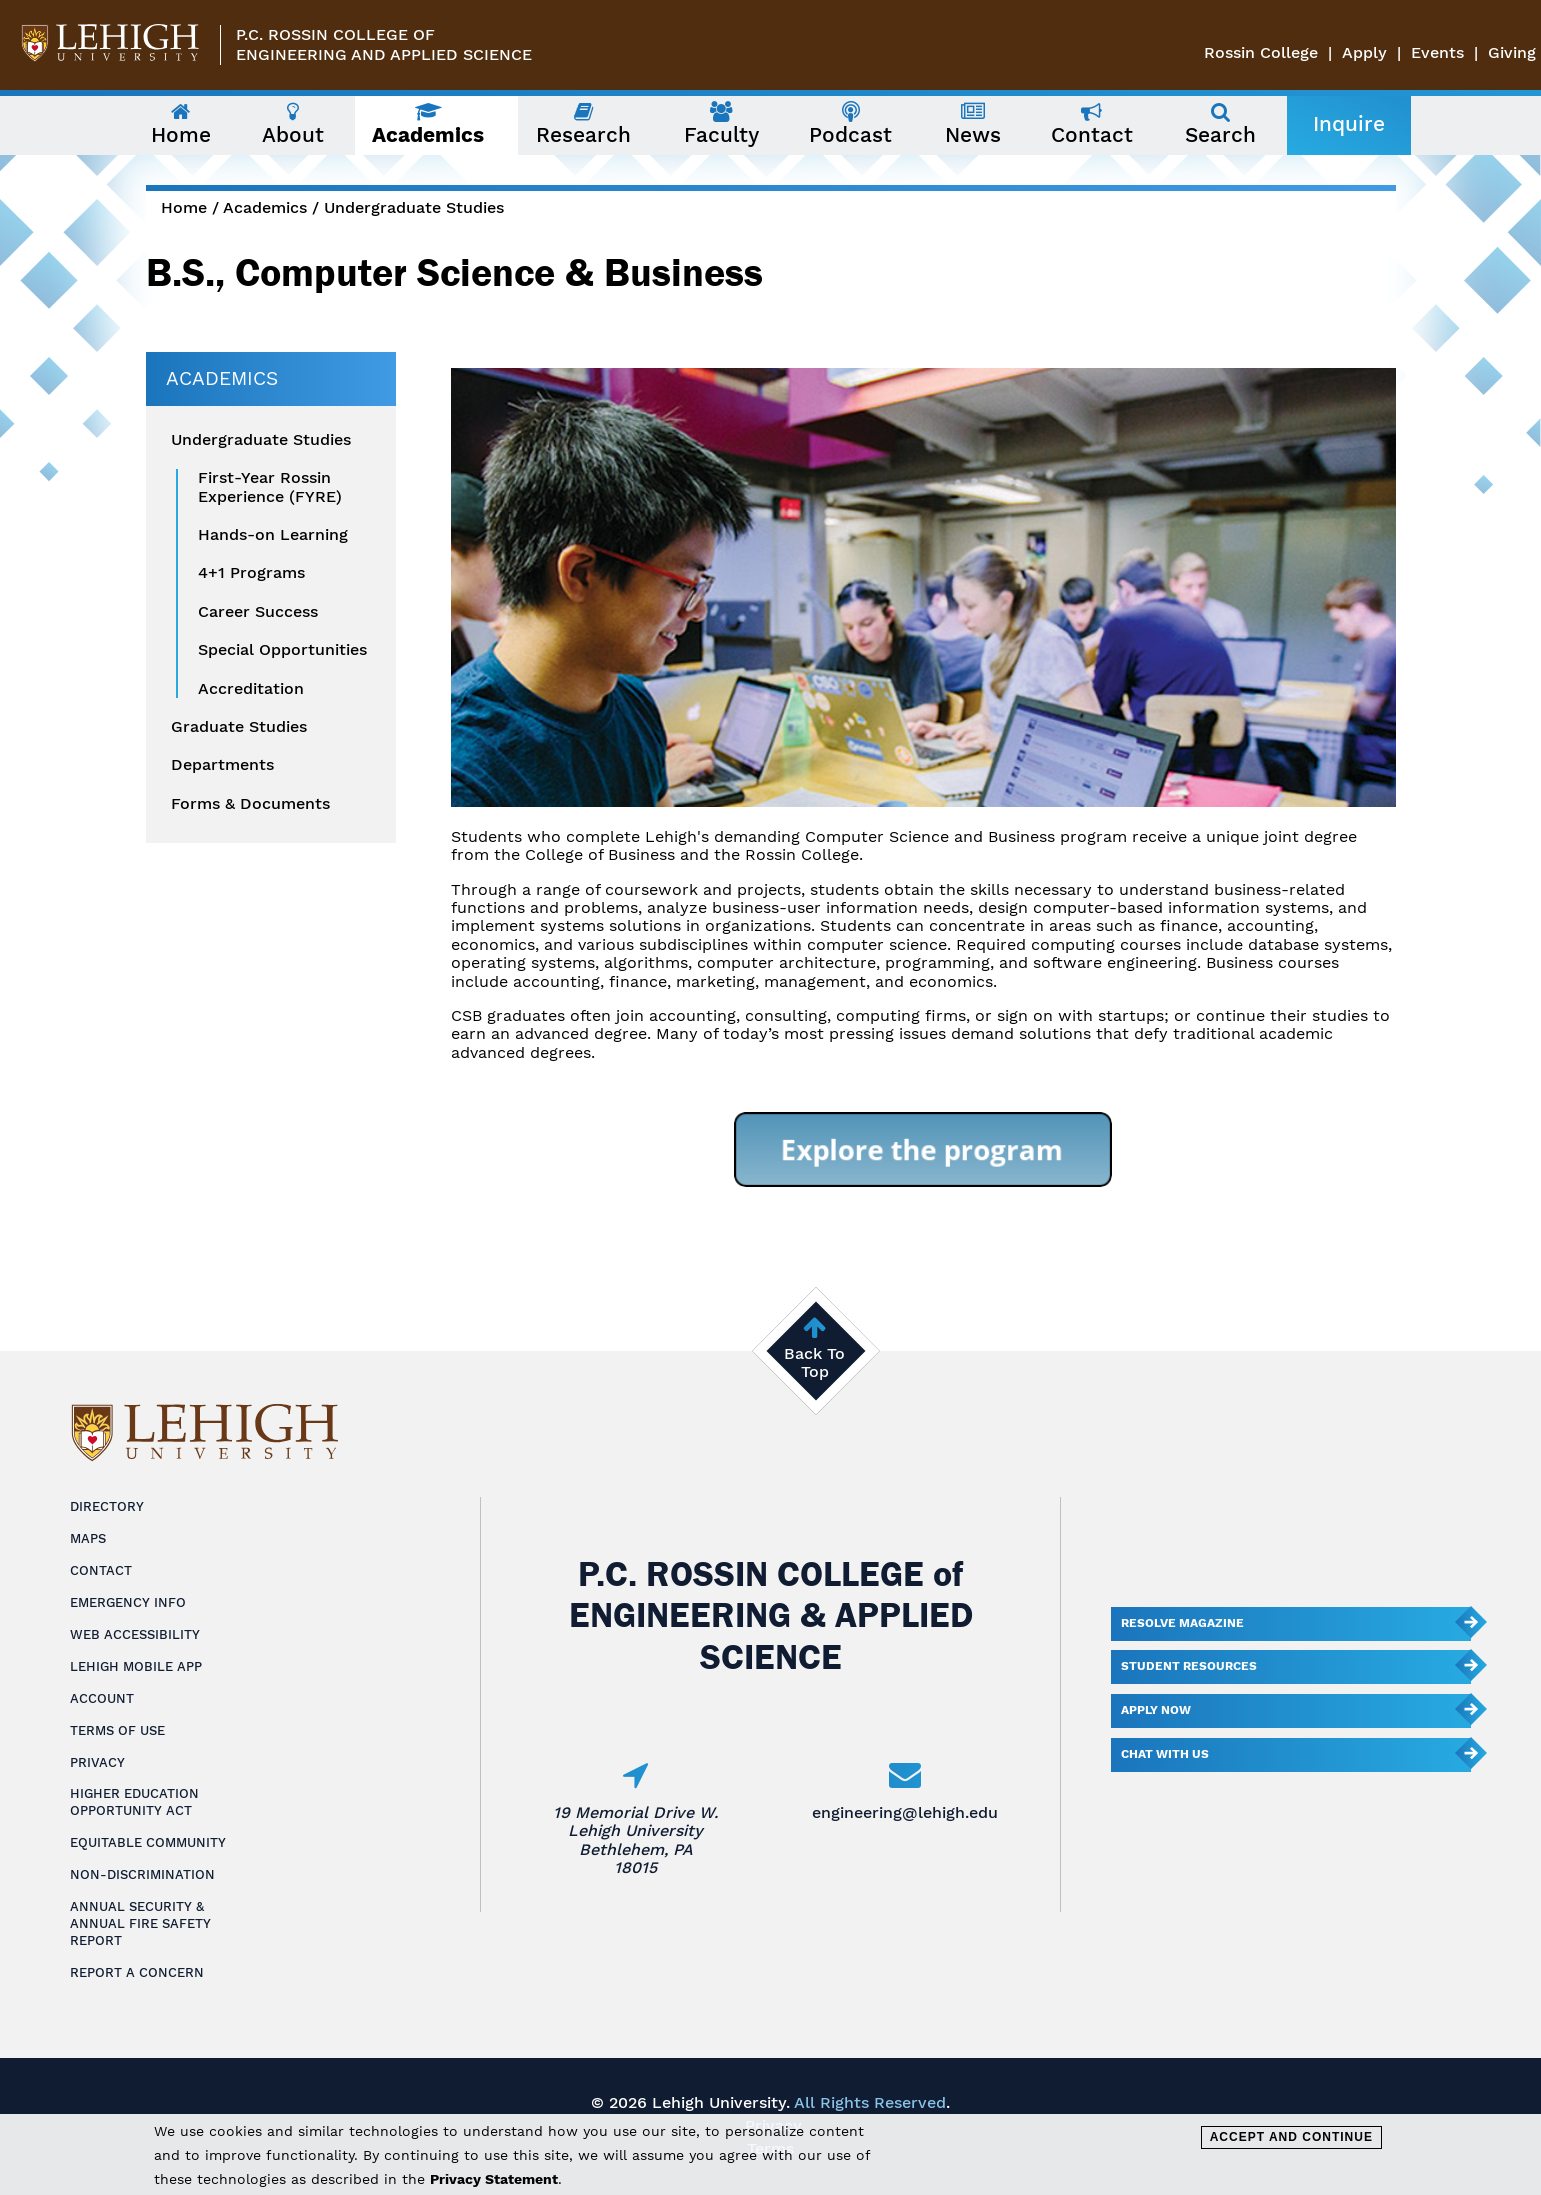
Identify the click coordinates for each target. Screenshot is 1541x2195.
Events (1437, 52)
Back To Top (814, 1362)
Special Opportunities (282, 650)
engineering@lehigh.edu (905, 1812)
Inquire (1349, 124)
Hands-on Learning (273, 535)
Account (102, 1698)
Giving (1512, 52)
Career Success (258, 612)
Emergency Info (128, 1602)
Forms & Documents (250, 804)
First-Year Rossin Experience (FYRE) (270, 487)
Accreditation (251, 689)
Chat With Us (1165, 1754)
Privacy (97, 1762)
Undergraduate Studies (414, 207)
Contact (101, 1570)
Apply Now (1156, 1710)
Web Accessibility (135, 1634)
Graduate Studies (239, 727)
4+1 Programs (251, 573)
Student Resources (1189, 1666)
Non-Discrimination (142, 1874)
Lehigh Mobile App (136, 1666)
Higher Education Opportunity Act (134, 1802)
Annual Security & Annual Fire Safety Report (140, 1923)
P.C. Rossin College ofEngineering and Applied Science (384, 44)
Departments (222, 765)
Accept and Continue (1291, 2137)
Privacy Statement (494, 2179)
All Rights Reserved (870, 2102)
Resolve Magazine (1182, 1623)
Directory (107, 1506)
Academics (265, 207)
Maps (88, 1538)
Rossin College (1261, 52)
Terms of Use (117, 1730)
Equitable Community (148, 1842)
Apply (1364, 52)
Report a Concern (137, 1972)
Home (184, 207)
